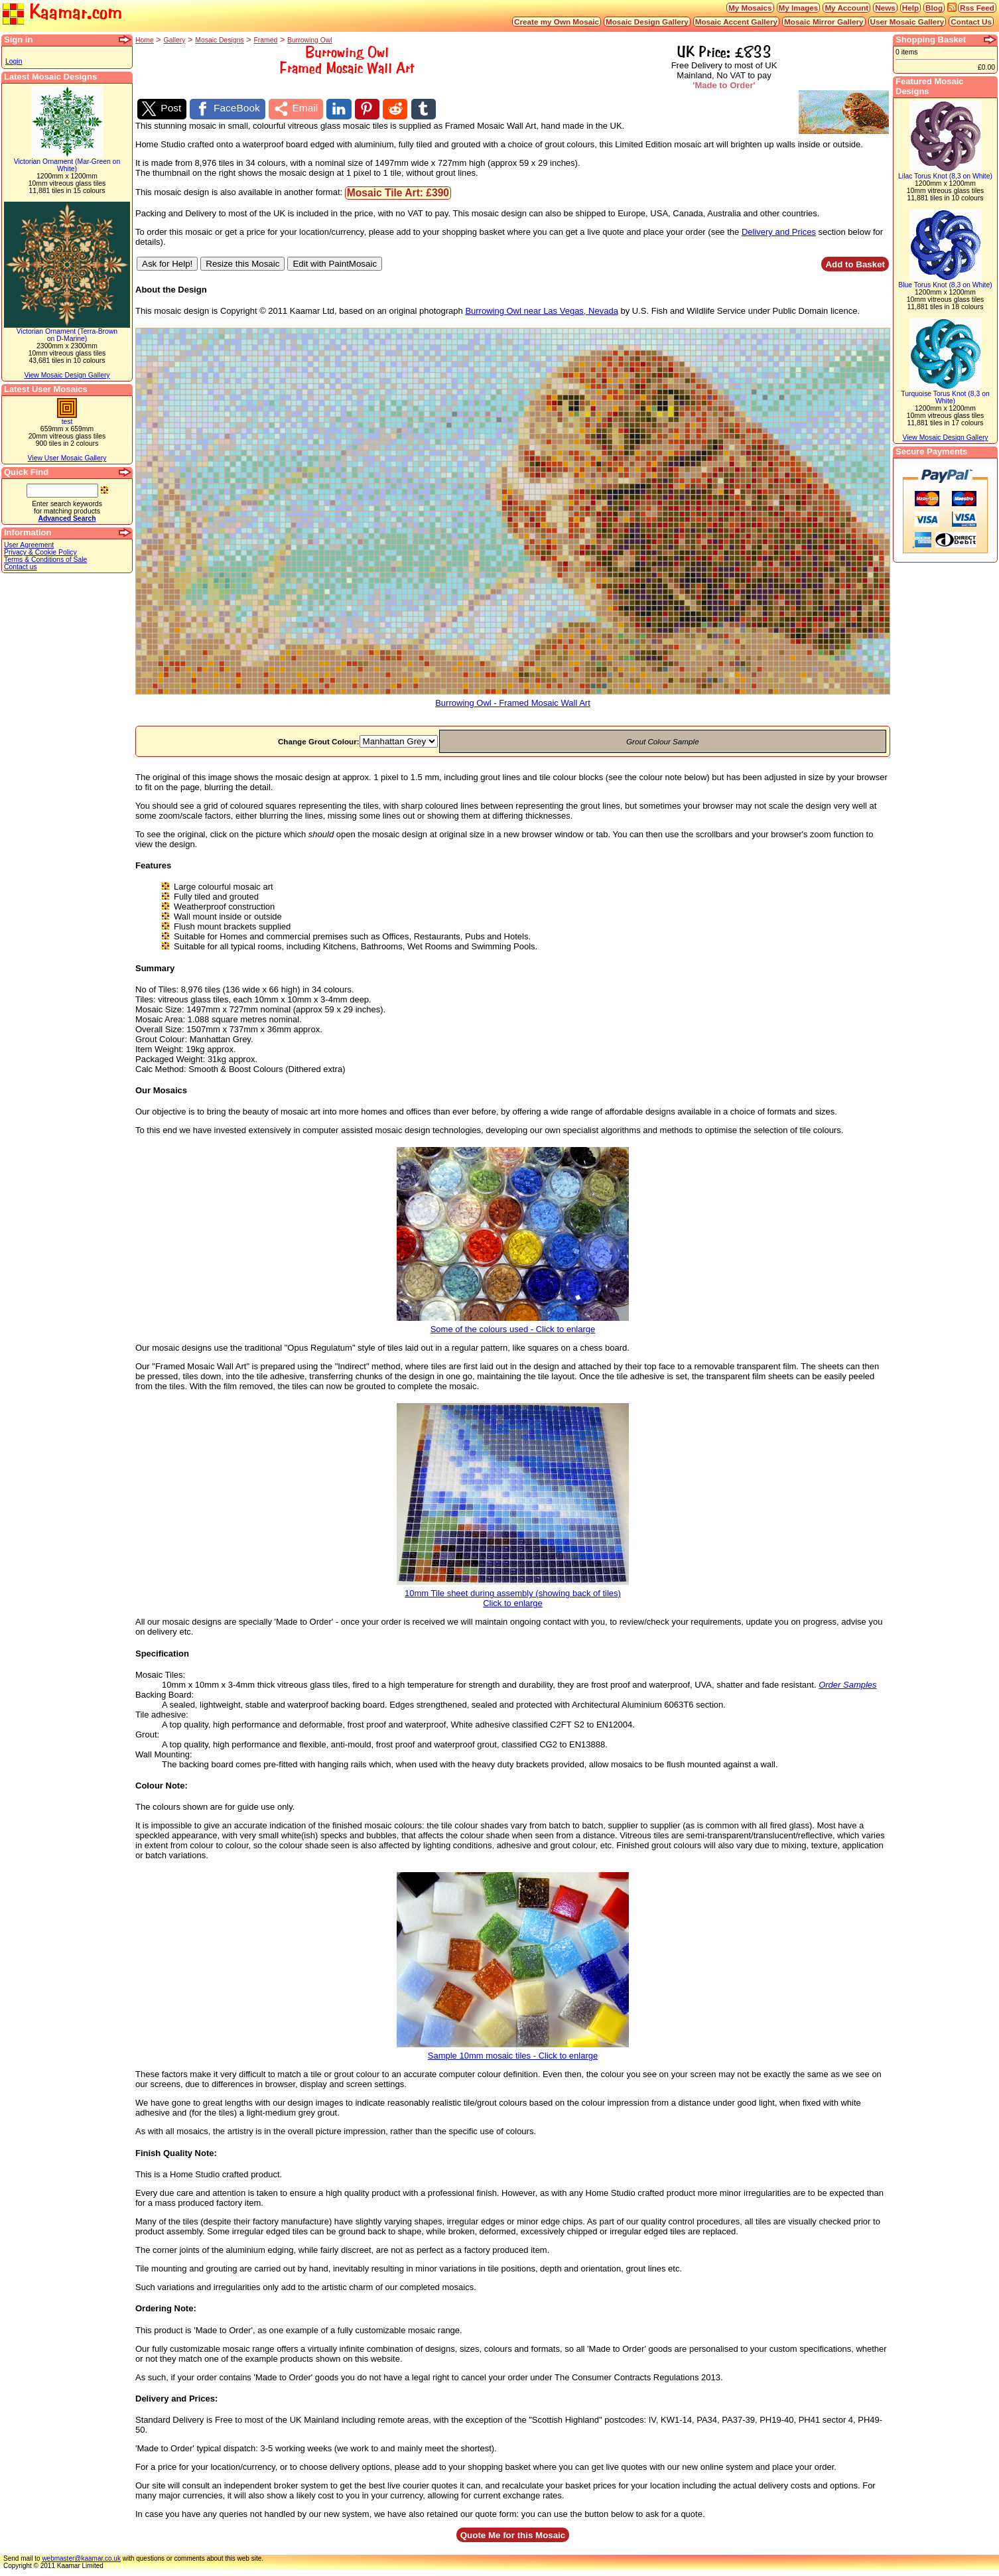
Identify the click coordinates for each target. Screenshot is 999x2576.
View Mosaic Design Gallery (66, 375)
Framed (265, 40)
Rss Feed (977, 7)
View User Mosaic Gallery (67, 458)
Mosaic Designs (219, 40)
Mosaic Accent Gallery (736, 21)
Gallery (175, 40)
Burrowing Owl (309, 40)
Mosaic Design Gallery (647, 21)
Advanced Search (67, 518)
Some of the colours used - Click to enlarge (513, 1332)
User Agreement (29, 545)
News (885, 7)
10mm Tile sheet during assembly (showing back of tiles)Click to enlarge (513, 1601)
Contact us (20, 567)
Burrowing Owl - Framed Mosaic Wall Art (512, 705)
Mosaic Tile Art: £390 (398, 199)
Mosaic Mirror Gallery (824, 21)
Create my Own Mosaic (556, 21)
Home (144, 40)
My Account (846, 7)
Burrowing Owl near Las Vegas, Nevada (541, 317)
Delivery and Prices (779, 238)
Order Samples (847, 1691)
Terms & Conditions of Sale (45, 559)
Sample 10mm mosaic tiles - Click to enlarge (513, 2058)
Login (13, 61)
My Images (799, 7)
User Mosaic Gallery (907, 21)
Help (910, 7)
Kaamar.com (62, 13)
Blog (934, 7)
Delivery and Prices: (176, 2405)
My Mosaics (750, 7)
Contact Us (971, 21)
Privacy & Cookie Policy (40, 552)
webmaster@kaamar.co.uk (81, 2565)
